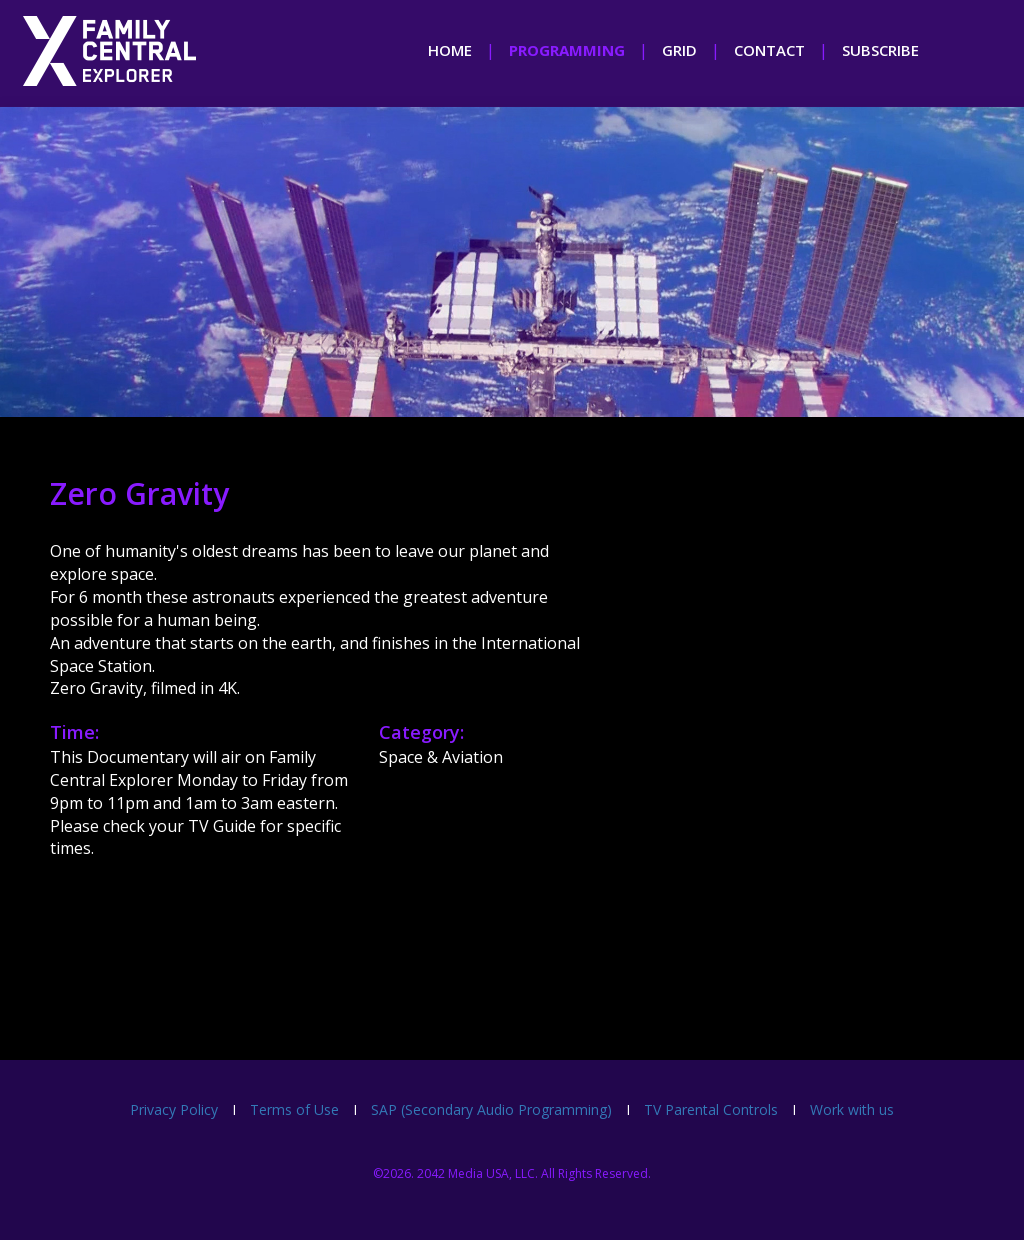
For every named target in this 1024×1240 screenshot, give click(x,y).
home (450, 50)
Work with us (852, 1109)
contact (769, 50)
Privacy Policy (174, 1109)
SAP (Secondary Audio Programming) (491, 1109)
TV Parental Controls (711, 1109)
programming (567, 50)
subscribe (880, 50)
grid (679, 50)
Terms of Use (294, 1109)
